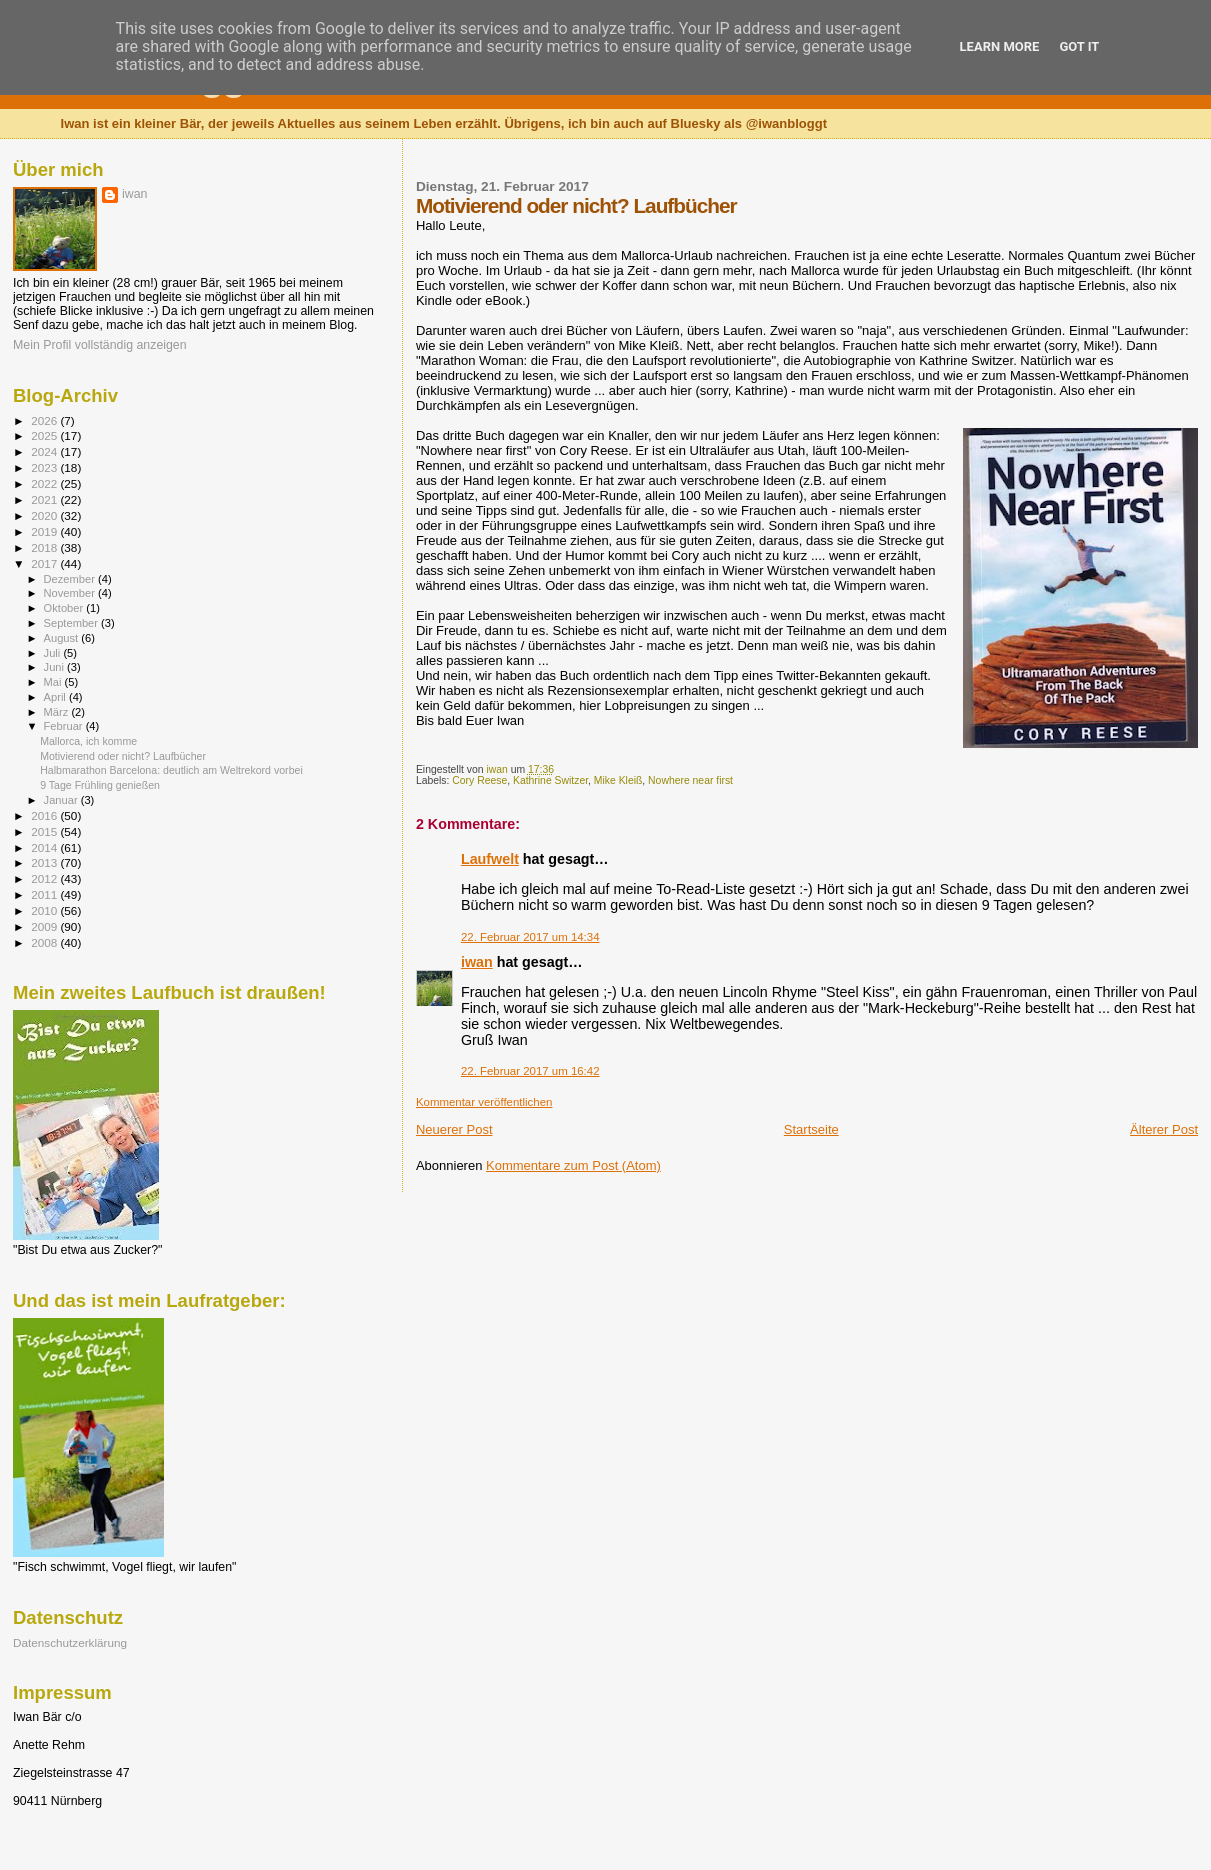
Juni (56, 667)
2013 (45, 862)
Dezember (71, 579)
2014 (45, 847)
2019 (45, 531)
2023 (45, 467)
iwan (477, 962)
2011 (45, 894)
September (73, 623)
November (71, 593)
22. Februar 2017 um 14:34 (530, 937)
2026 (45, 420)
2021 (45, 499)
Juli (54, 653)
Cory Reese (479, 780)
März (58, 712)
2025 (45, 435)
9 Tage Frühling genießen (100, 785)
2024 (45, 451)
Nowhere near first (690, 780)
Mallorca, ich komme (88, 741)
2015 (45, 831)
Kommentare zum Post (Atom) (573, 1165)
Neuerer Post (454, 1129)
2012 (45, 878)
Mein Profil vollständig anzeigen (100, 345)
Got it (1079, 46)
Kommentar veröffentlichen (484, 1102)
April (56, 697)
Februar (65, 726)
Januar (62, 800)
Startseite (811, 1129)
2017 (45, 563)
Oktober (65, 608)
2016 (45, 815)
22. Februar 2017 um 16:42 (530, 1071)
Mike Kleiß (618, 780)
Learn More (1000, 46)
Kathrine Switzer (550, 780)
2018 (45, 547)
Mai (54, 682)
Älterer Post (1164, 1129)
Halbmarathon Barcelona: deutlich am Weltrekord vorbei (171, 770)
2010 (45, 910)
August (63, 638)
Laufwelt (490, 859)
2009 (45, 926)
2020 (45, 515)
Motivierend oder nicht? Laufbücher (123, 756)
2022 (45, 483)
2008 (45, 942)
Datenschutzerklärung (70, 1642)
